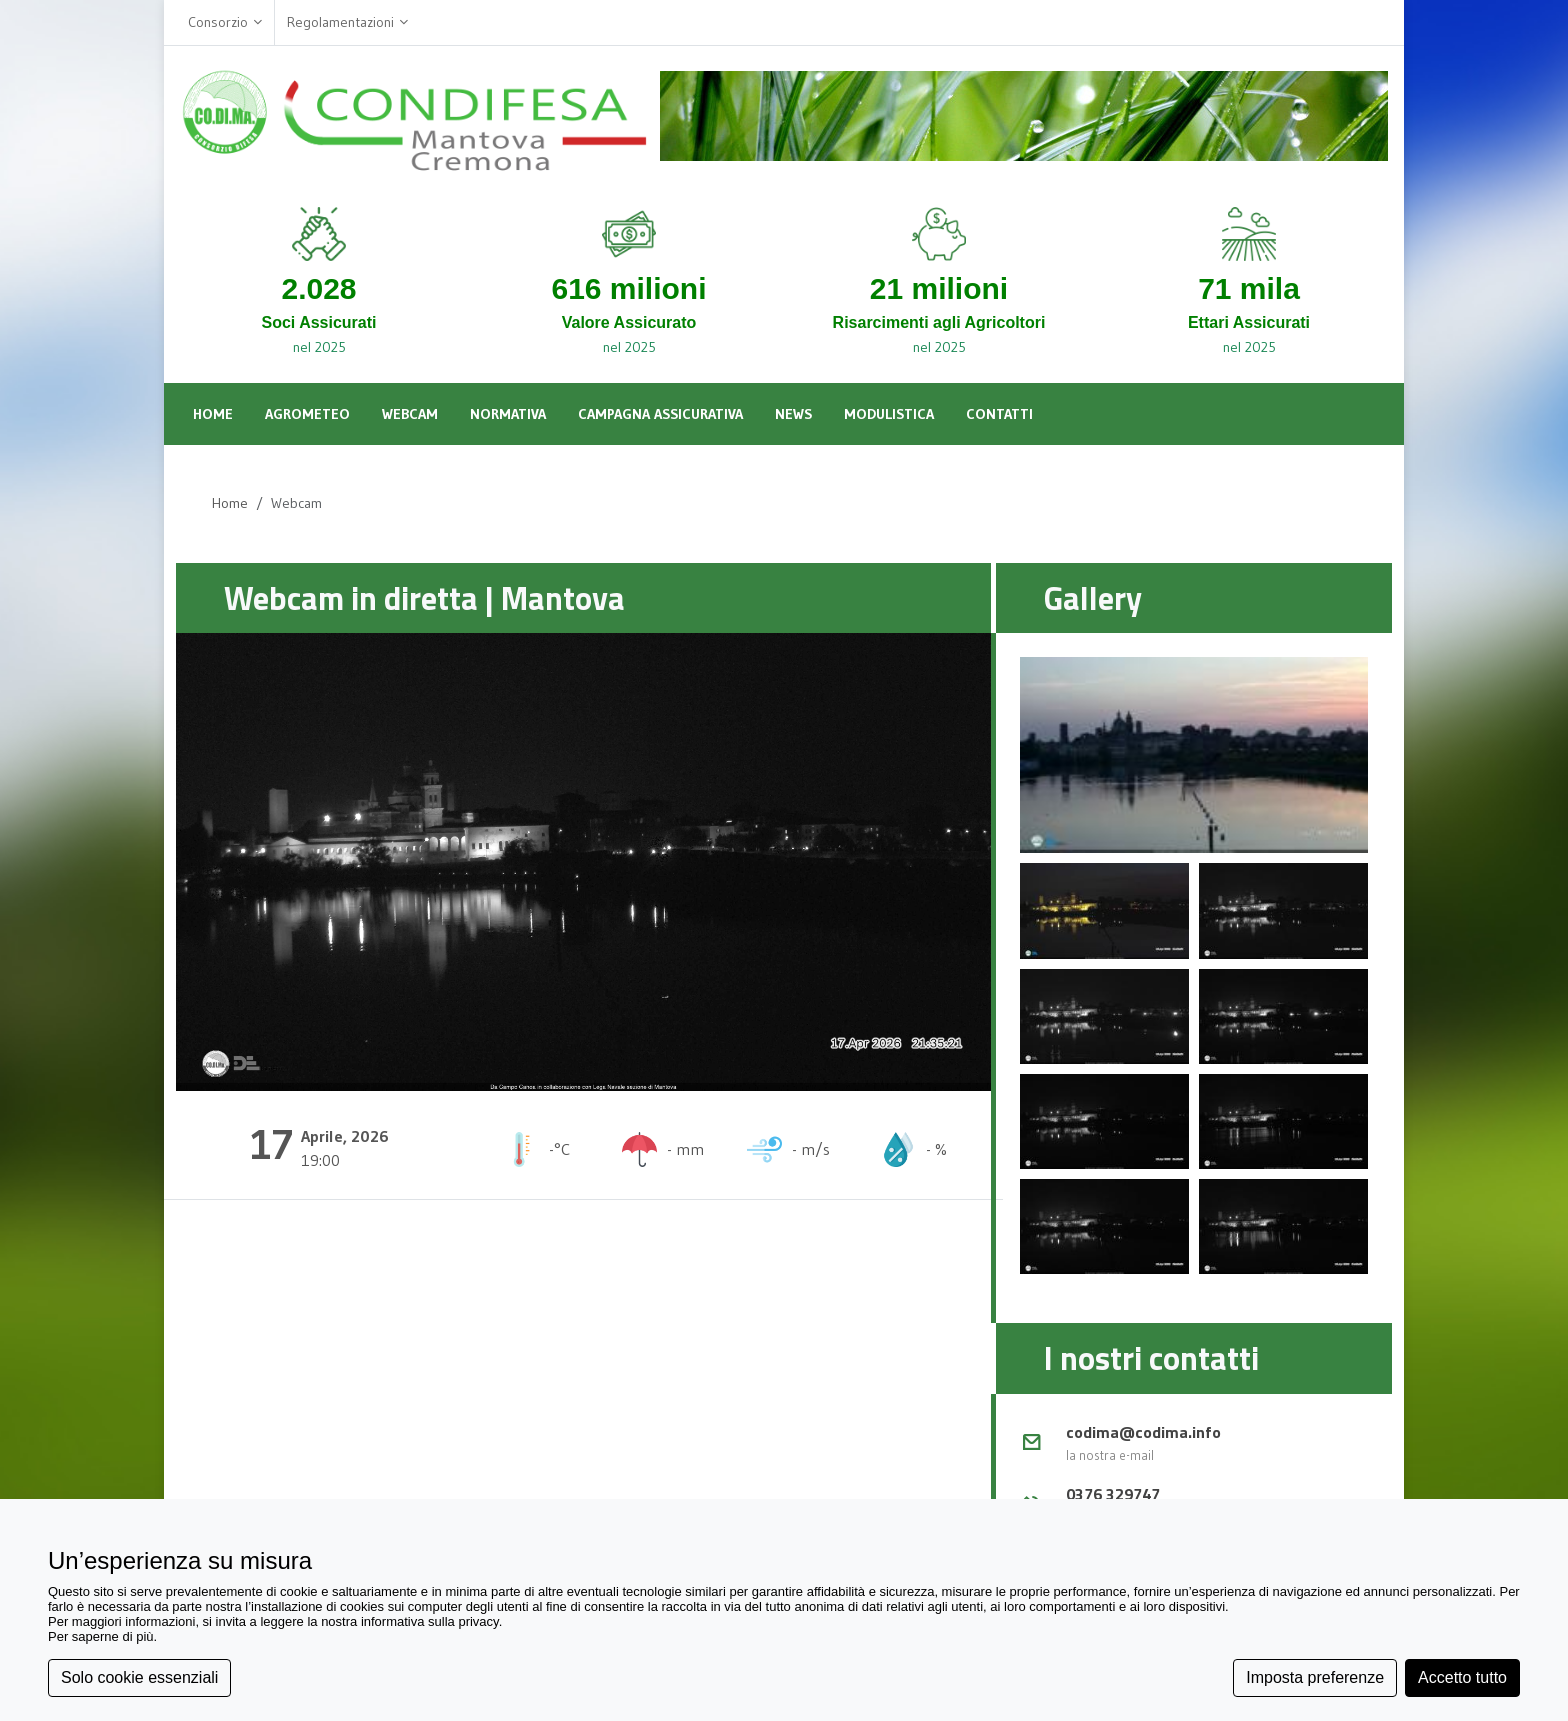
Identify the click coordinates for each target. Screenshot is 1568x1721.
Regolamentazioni (347, 22)
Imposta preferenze (1315, 1677)
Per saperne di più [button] (101, 1636)
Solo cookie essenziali (139, 1677)
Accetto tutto (1462, 1677)
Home (230, 503)
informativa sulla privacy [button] (430, 1621)
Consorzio (225, 22)
